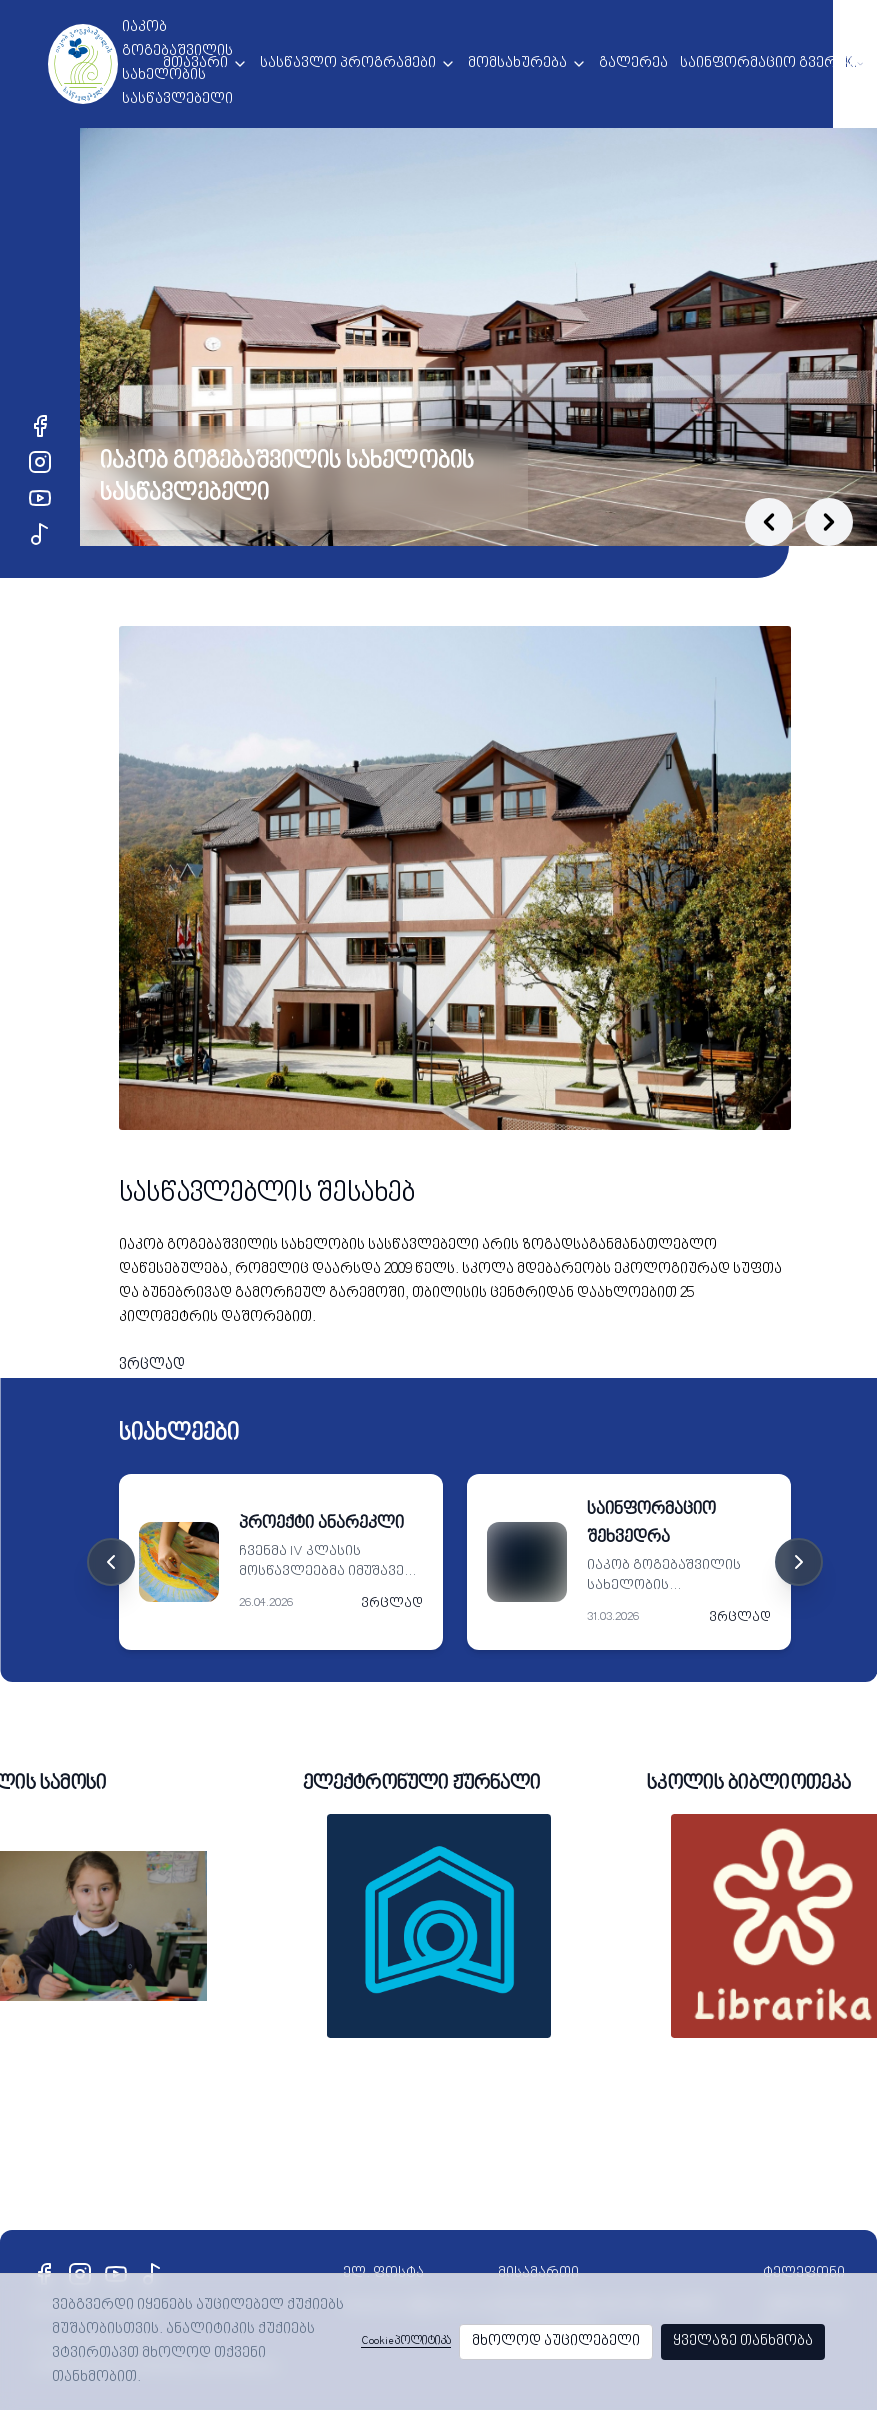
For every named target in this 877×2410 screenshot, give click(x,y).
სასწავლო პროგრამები (348, 63)
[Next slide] (829, 522)
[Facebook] (40, 426)
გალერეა (633, 63)
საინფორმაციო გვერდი (768, 63)
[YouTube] (40, 498)
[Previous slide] (769, 522)
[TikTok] (40, 534)
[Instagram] (40, 462)
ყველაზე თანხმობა (743, 2341)
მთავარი (195, 63)
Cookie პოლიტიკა (406, 2341)
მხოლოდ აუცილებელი (556, 2341)
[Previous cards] (111, 1562)
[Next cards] (799, 1562)
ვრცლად (152, 1365)
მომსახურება (517, 63)
